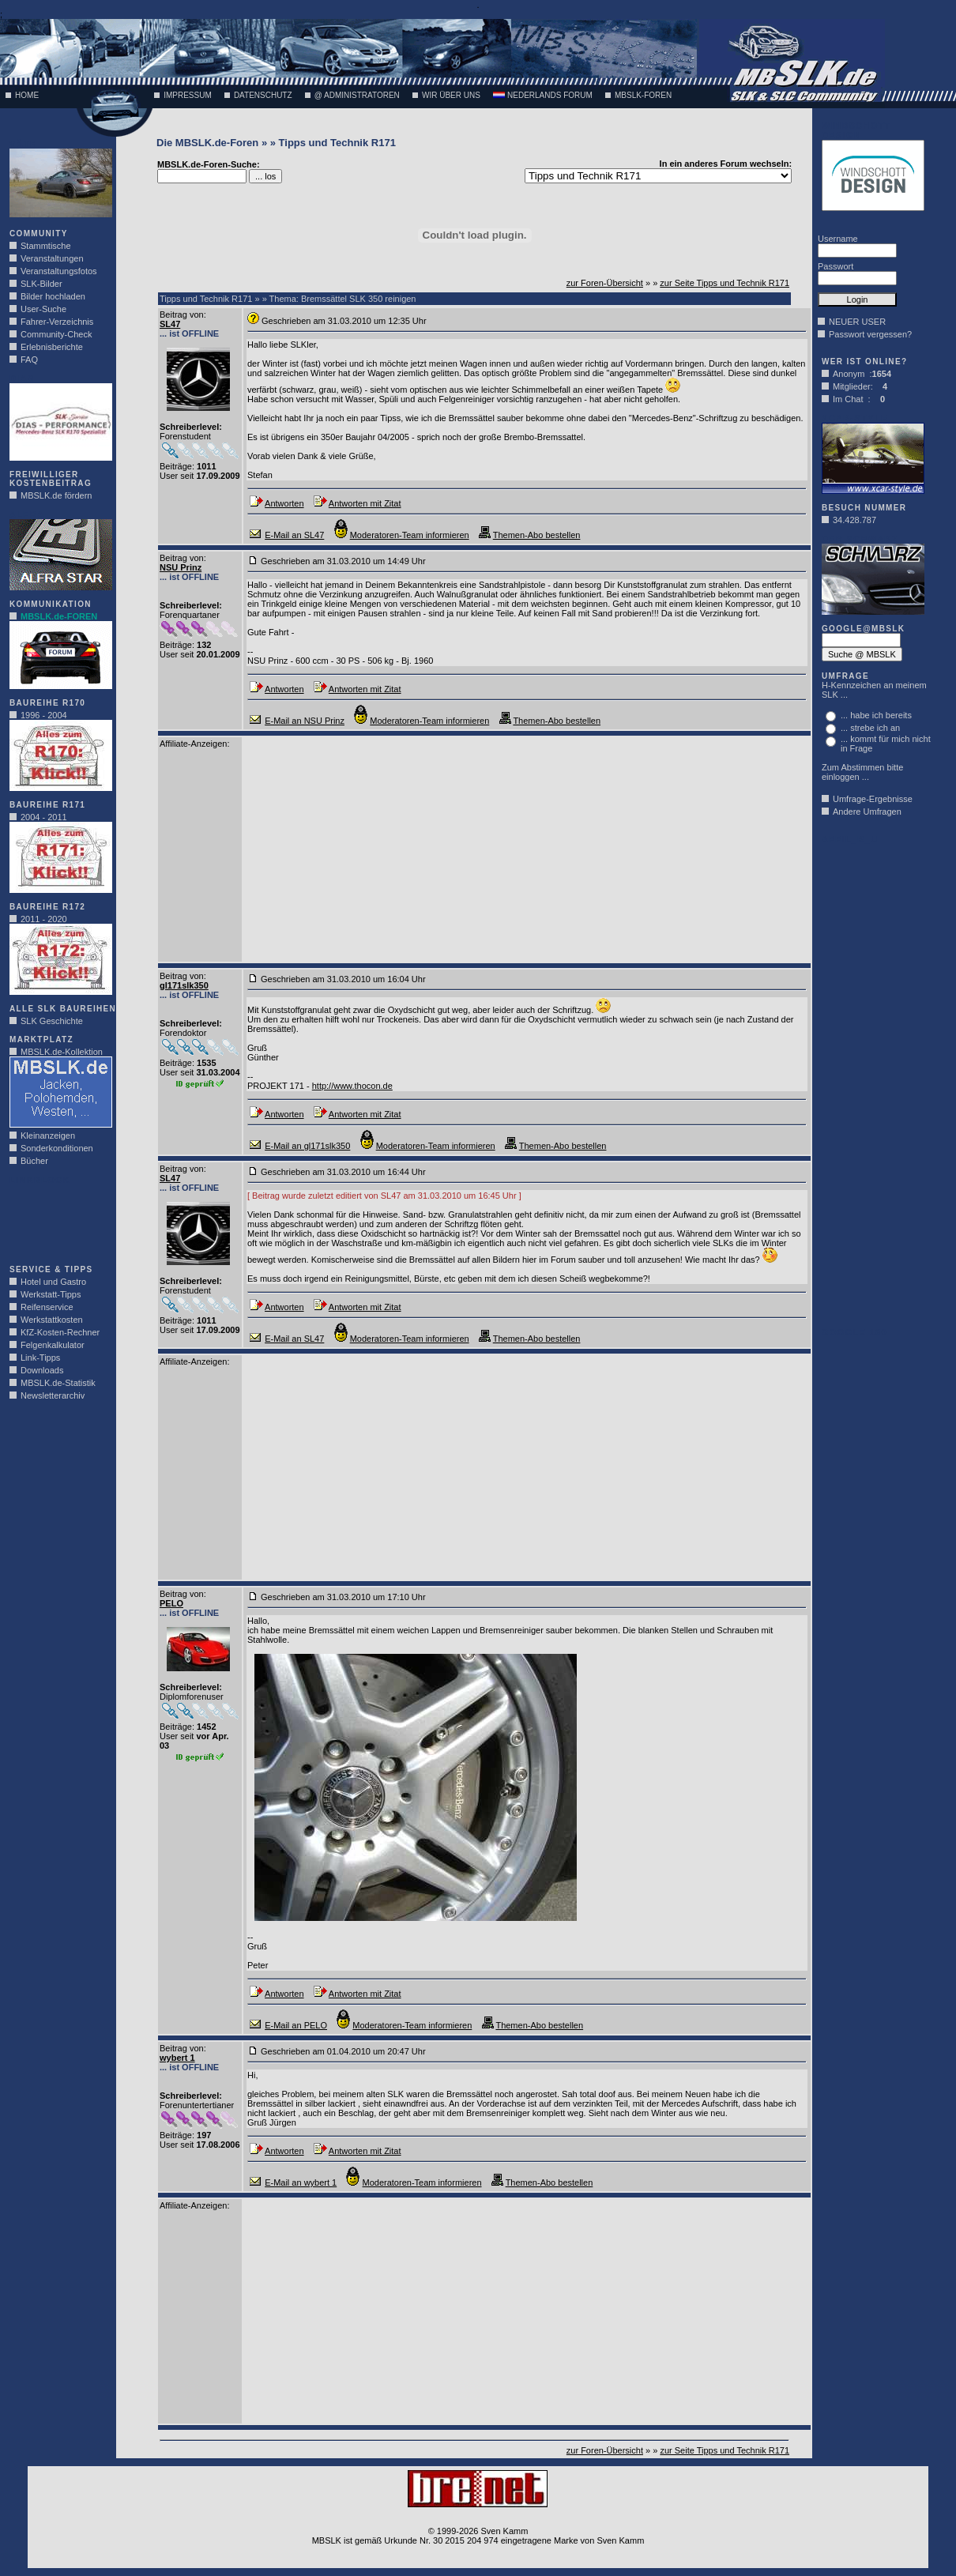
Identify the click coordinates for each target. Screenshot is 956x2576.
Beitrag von (182, 314)
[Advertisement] (56, 1220)
